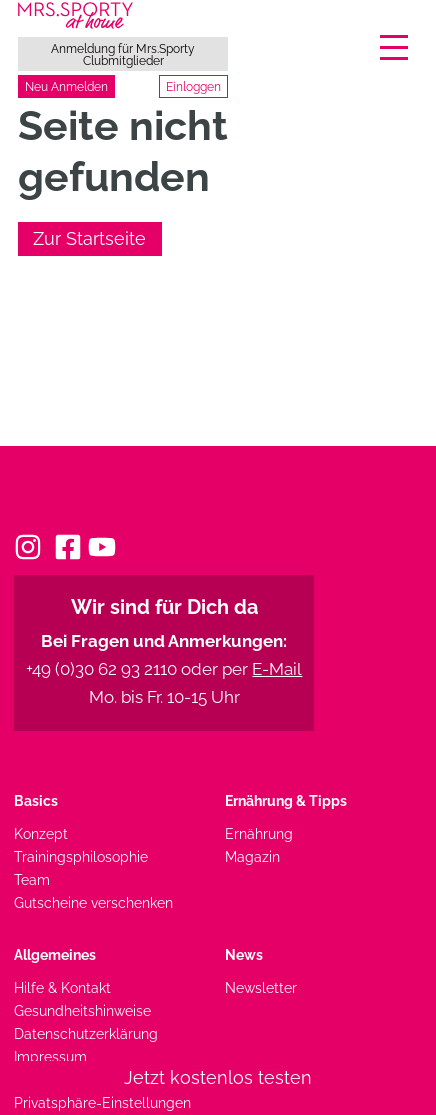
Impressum (50, 1056)
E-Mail (277, 669)
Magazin (252, 856)
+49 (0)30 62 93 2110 (101, 669)
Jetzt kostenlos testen (218, 1077)
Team (32, 879)
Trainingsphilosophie (81, 856)
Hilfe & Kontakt (62, 987)
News (244, 954)
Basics (36, 800)
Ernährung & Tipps (286, 800)
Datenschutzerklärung (86, 1033)
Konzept (41, 833)
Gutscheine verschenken (93, 902)
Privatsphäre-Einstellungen (102, 1102)
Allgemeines (55, 954)
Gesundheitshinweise (82, 1010)
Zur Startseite (89, 238)
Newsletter (261, 987)
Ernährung (259, 833)
